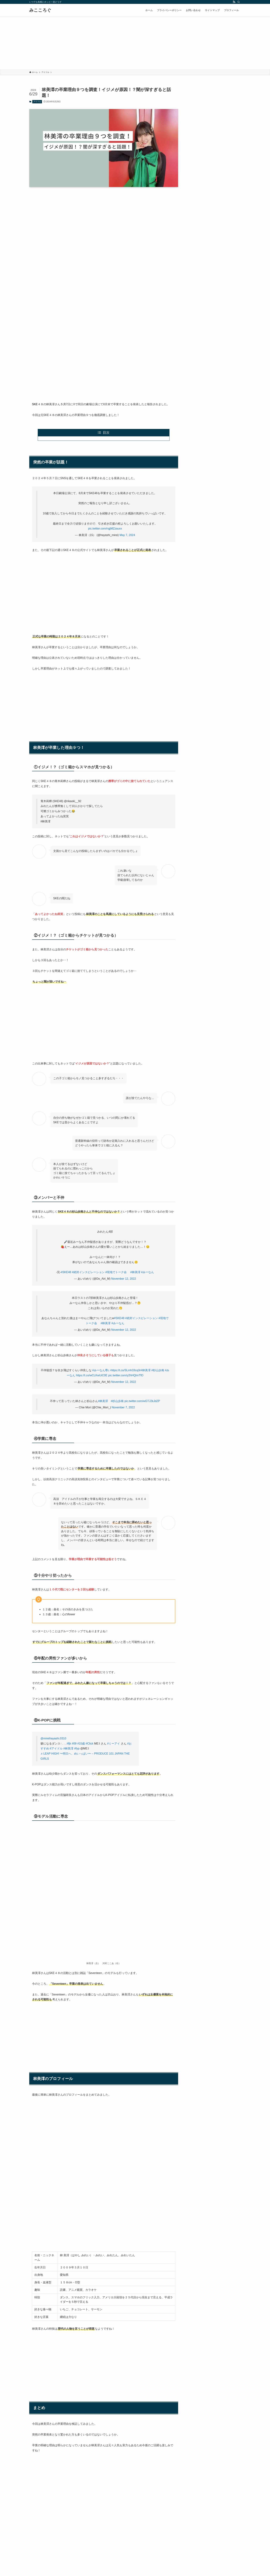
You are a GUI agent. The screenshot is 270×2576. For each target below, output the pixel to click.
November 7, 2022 (123, 1407)
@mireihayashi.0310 (53, 1738)
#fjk (69, 1743)
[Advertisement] (135, 43)
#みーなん (147, 1272)
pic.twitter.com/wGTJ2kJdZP (142, 1401)
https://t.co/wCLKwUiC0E (92, 1375)
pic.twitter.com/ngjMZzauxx (105, 528)
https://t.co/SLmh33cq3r (126, 1370)
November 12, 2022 (123, 1278)
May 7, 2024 (127, 535)
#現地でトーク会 (116, 1272)
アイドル (37, 102)
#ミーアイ (113, 1743)
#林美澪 (135, 1272)
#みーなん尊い (101, 1370)
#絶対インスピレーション (88, 1272)
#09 (74, 1743)
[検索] (238, 2)
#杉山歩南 (157, 1370)
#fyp (77, 1748)
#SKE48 (66, 1272)
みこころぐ (40, 10)
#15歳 (81, 1743)
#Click (89, 1743)
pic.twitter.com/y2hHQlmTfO (125, 1375)
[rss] (234, 2)
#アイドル (56, 1748)
